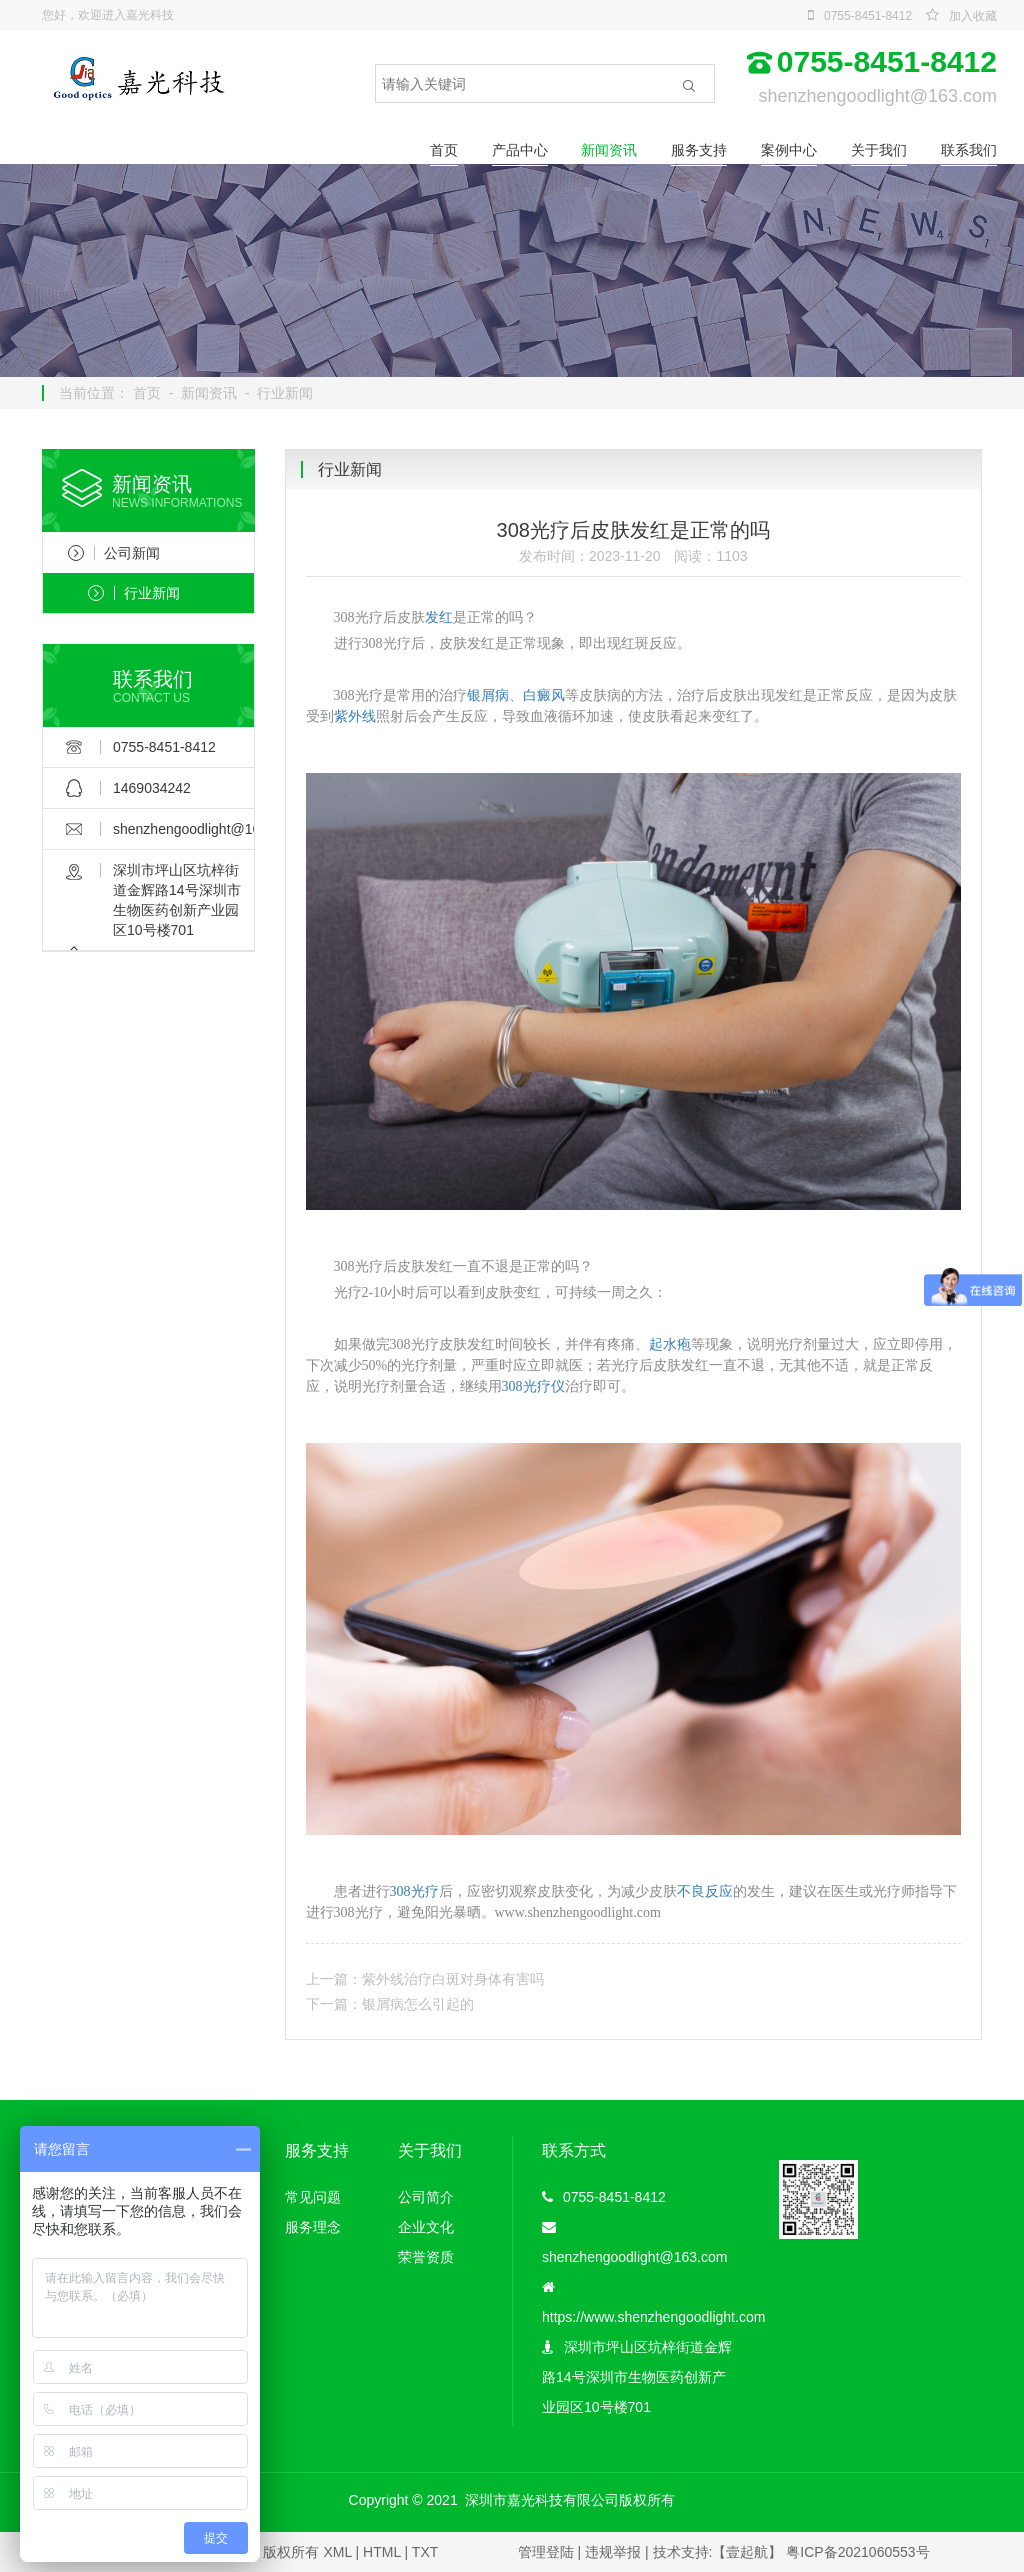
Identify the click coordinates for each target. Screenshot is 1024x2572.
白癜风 (544, 695)
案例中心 (789, 150)
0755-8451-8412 (868, 16)
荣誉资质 (426, 2257)
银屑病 (488, 695)
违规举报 (613, 2552)
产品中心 (520, 150)
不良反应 (705, 1891)
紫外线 (355, 716)
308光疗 (414, 1891)
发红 (439, 617)
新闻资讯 (609, 150)
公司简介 (426, 2197)
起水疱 (670, 1344)
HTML (382, 2552)
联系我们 (969, 150)
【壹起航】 (747, 2552)
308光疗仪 (533, 1386)
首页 (444, 150)
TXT (425, 2552)
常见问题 (313, 2197)
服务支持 (699, 150)
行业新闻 (285, 393)
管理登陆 (546, 2552)
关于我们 (879, 150)
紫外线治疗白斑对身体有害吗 (453, 1979)
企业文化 (426, 2227)
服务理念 (313, 2227)
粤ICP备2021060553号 (857, 2552)
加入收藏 (973, 16)
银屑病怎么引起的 (418, 2004)
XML (337, 2552)
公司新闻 (114, 553)
